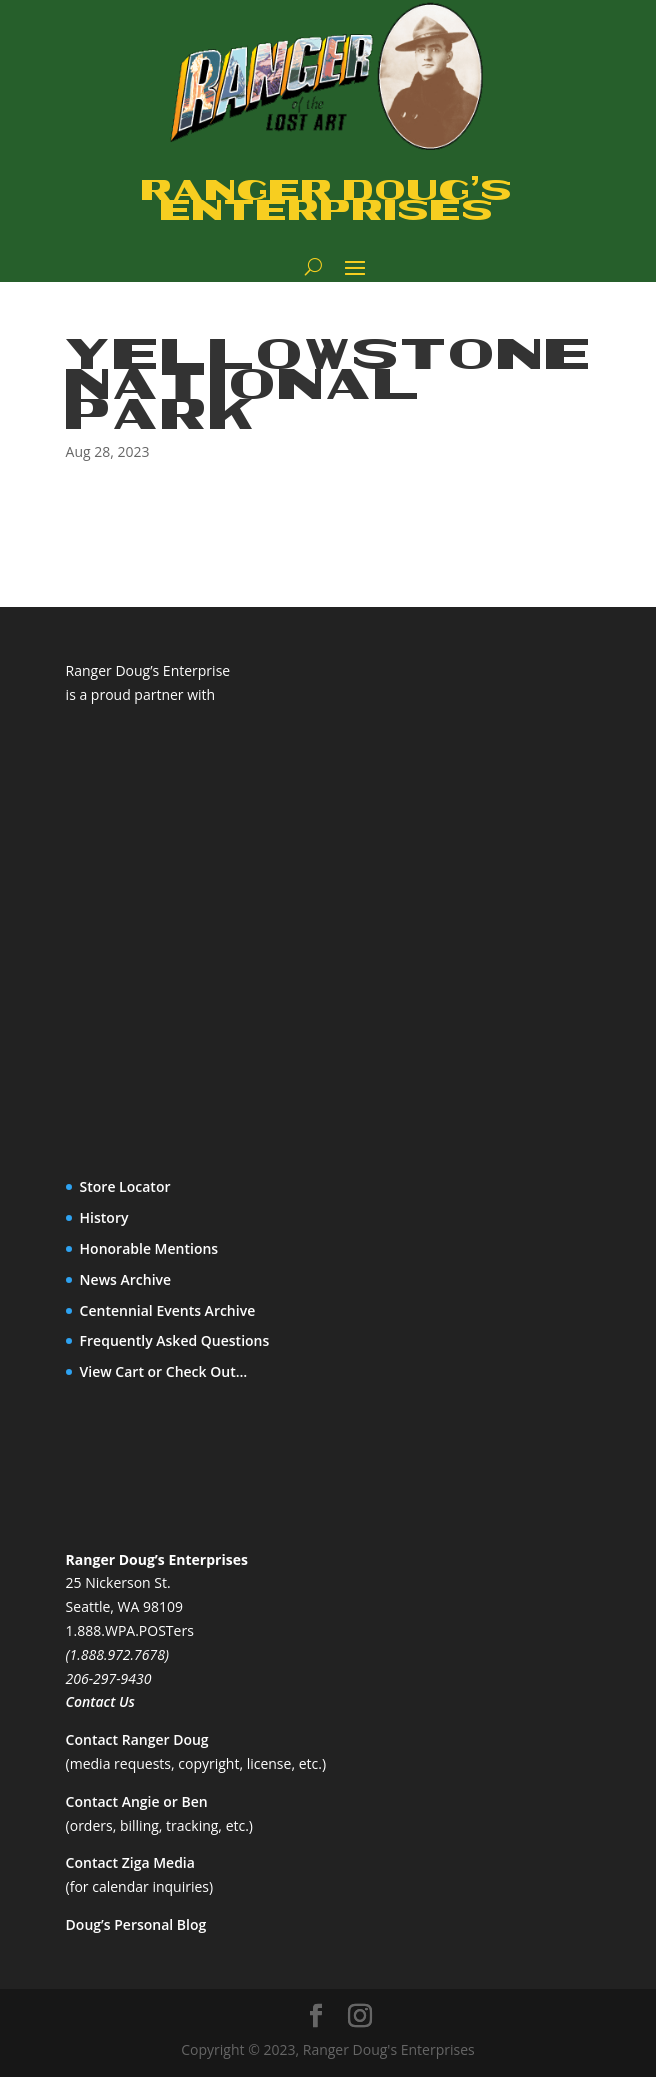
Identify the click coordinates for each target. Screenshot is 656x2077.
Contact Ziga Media (130, 1862)
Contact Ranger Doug (137, 1739)
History (104, 1217)
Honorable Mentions (149, 1248)
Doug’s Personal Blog (136, 1924)
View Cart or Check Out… (164, 1371)
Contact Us (100, 1701)
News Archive (126, 1279)
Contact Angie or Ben (137, 1801)
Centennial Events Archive (168, 1310)
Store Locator (125, 1186)
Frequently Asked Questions (175, 1340)
